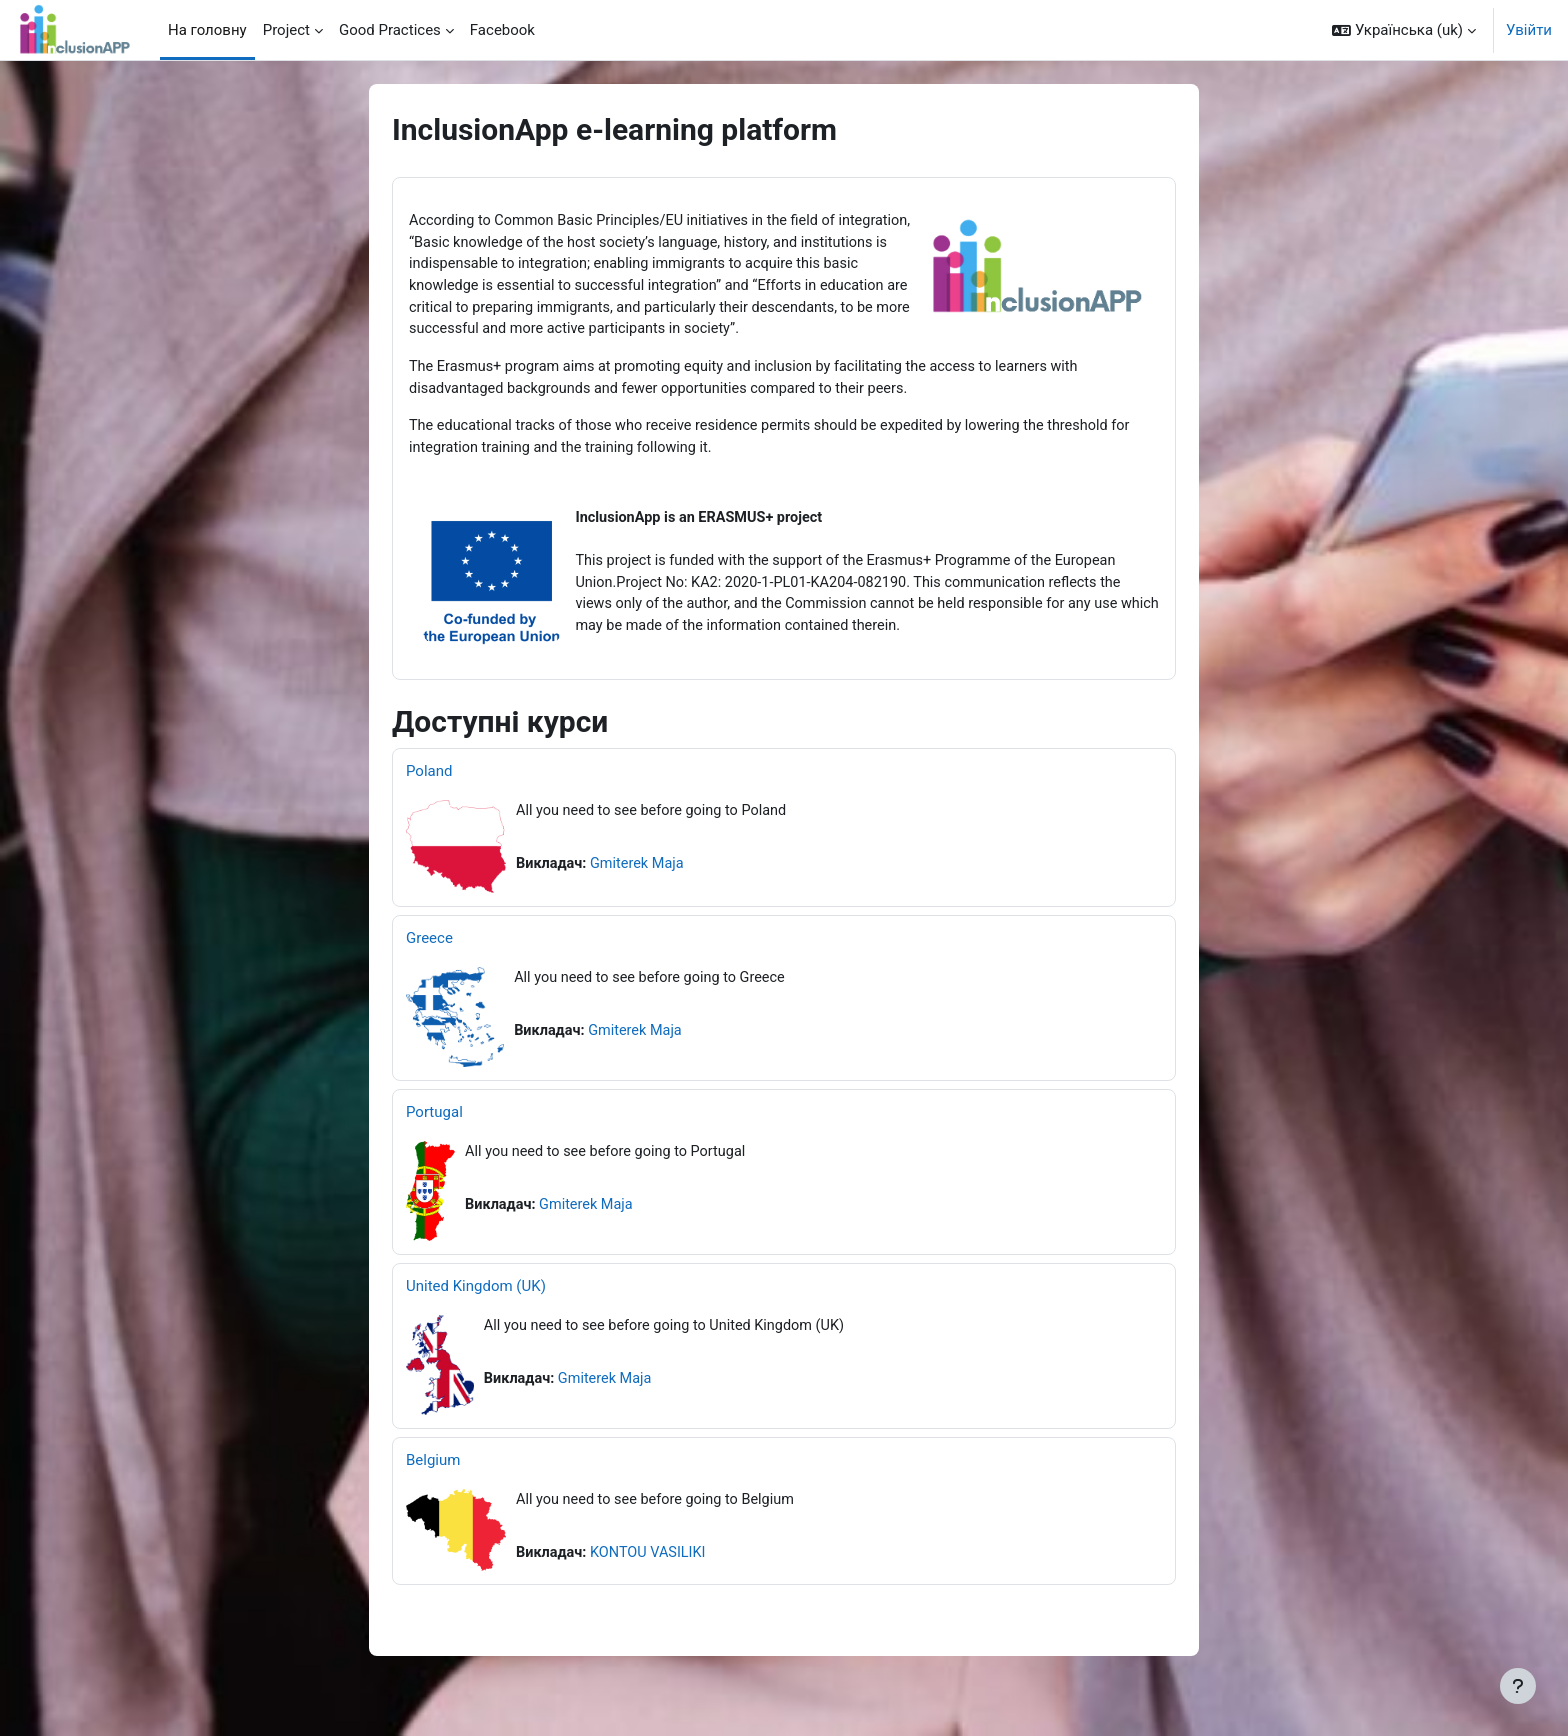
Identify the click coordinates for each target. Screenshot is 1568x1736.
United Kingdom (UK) (476, 1317)
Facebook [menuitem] (502, 30)
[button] (1404, 30)
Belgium (433, 1491)
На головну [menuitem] (207, 30)
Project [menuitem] (286, 30)
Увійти (1529, 30)
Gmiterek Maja (641, 896)
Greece (429, 969)
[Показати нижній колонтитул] (1518, 1686)
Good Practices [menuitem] (390, 30)
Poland (429, 802)
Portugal (434, 1143)
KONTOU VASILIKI (653, 1585)
